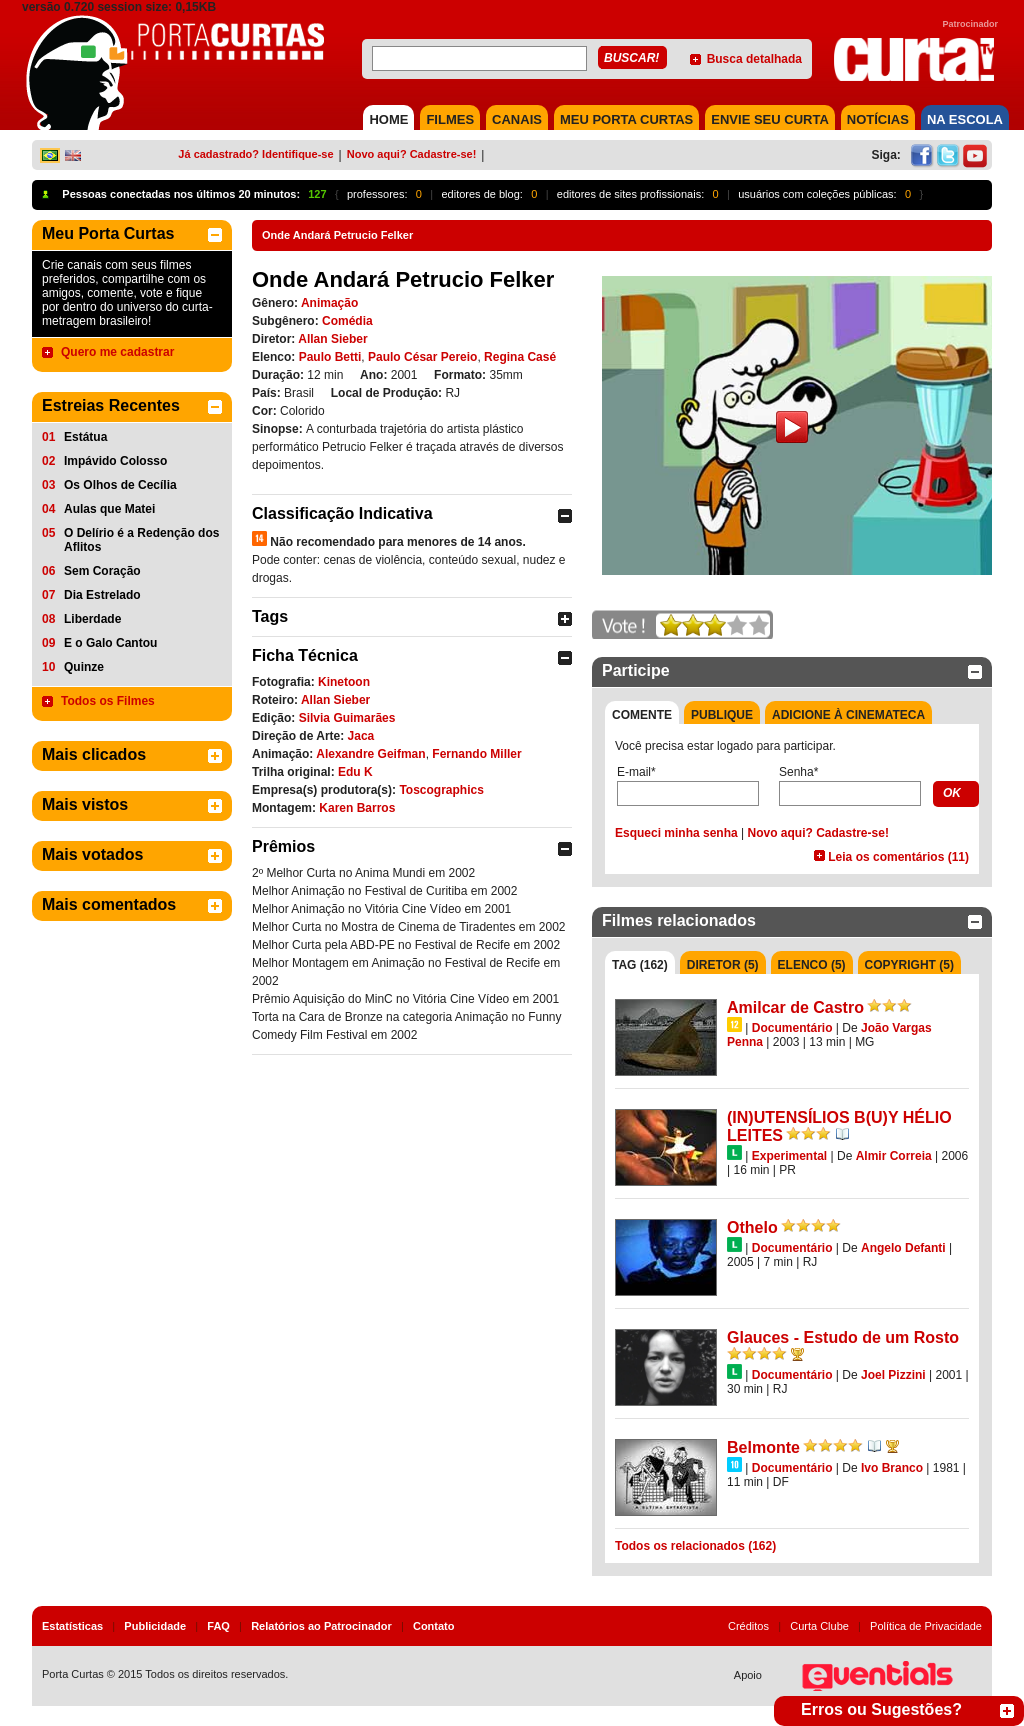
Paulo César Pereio (422, 357)
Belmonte (763, 1447)
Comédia (347, 321)
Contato (434, 1626)
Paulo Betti (330, 357)
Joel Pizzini (893, 1375)
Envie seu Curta (770, 119)
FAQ (218, 1626)
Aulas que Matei (109, 509)
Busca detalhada (754, 59)
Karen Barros (357, 808)
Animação (329, 303)
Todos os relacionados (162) (695, 1546)
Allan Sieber (332, 339)
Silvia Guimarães (347, 718)
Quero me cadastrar (117, 352)
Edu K (355, 772)
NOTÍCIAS (878, 119)
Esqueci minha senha (676, 833)
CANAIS (517, 119)
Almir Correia (894, 1156)
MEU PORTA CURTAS (626, 119)
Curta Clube (819, 1626)
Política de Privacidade (926, 1626)
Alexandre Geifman (370, 754)
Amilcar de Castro (795, 1007)
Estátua (85, 437)
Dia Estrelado (102, 595)
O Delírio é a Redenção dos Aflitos (141, 540)
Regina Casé (520, 357)
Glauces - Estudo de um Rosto (843, 1337)
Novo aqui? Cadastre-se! (412, 154)
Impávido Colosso (115, 461)
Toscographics (441, 790)
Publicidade (155, 1626)
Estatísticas (72, 1626)
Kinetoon (344, 682)
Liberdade (92, 619)
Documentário (792, 1028)
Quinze (84, 667)
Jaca (361, 736)
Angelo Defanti (903, 1248)
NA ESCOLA (965, 119)
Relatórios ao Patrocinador (321, 1626)
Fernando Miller (476, 754)
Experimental (789, 1156)
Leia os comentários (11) (898, 857)
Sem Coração (102, 571)
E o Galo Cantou (110, 643)
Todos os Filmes (108, 701)
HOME (388, 119)
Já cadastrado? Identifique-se (255, 154)
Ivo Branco (892, 1468)
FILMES (450, 119)
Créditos (748, 1626)
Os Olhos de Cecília (120, 485)
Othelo (752, 1227)
